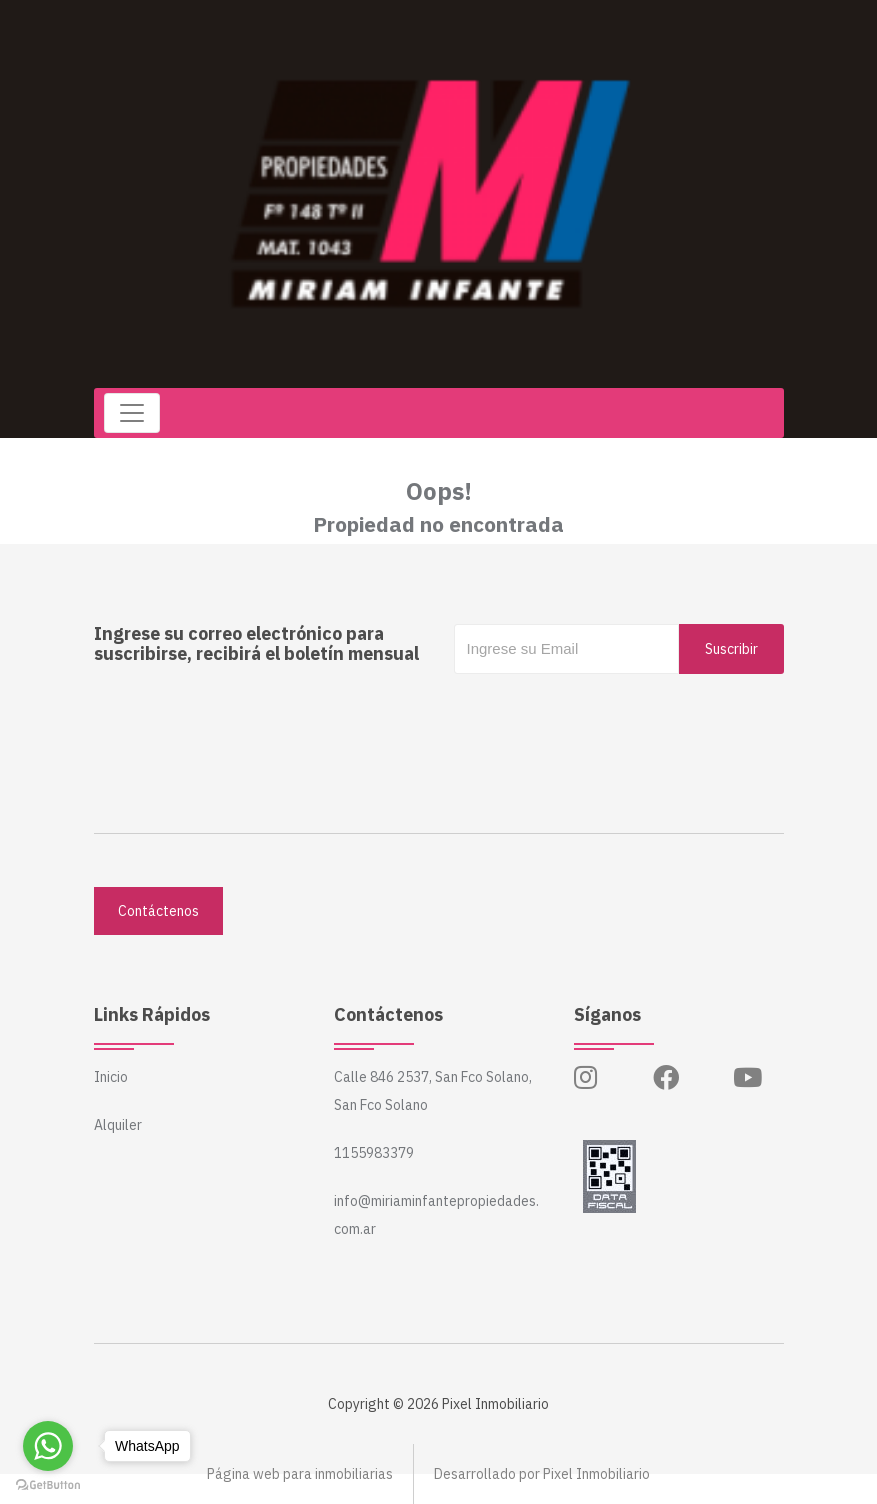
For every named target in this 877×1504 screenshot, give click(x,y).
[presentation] (606, 714)
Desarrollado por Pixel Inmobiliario (542, 1474)
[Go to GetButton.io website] (48, 1484)
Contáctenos (158, 911)
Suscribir (731, 649)
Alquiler (118, 1125)
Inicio (111, 1077)
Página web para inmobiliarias (300, 1474)
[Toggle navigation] (132, 413)
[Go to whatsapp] (48, 1446)
